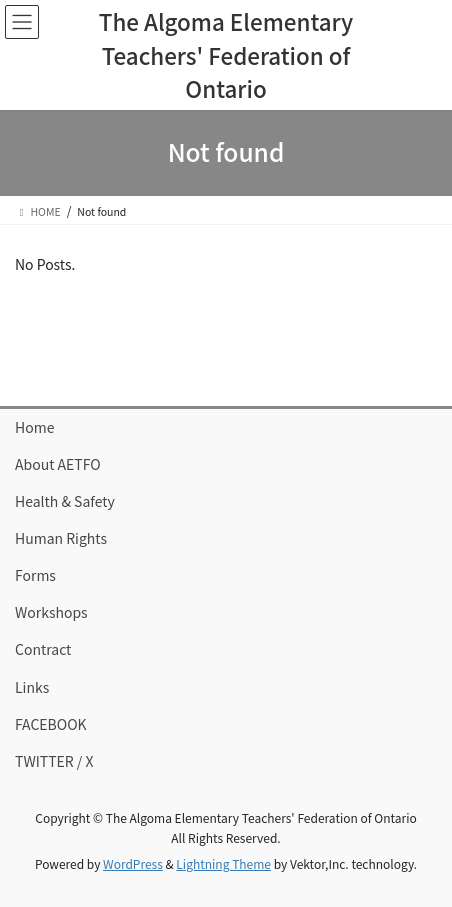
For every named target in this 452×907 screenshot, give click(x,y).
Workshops (51, 612)
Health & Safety (65, 501)
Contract (43, 649)
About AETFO (58, 464)
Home (34, 427)
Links (32, 687)
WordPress (133, 863)
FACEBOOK (51, 724)
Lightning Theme (223, 863)
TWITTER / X (54, 761)
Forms (35, 575)
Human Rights (61, 538)
